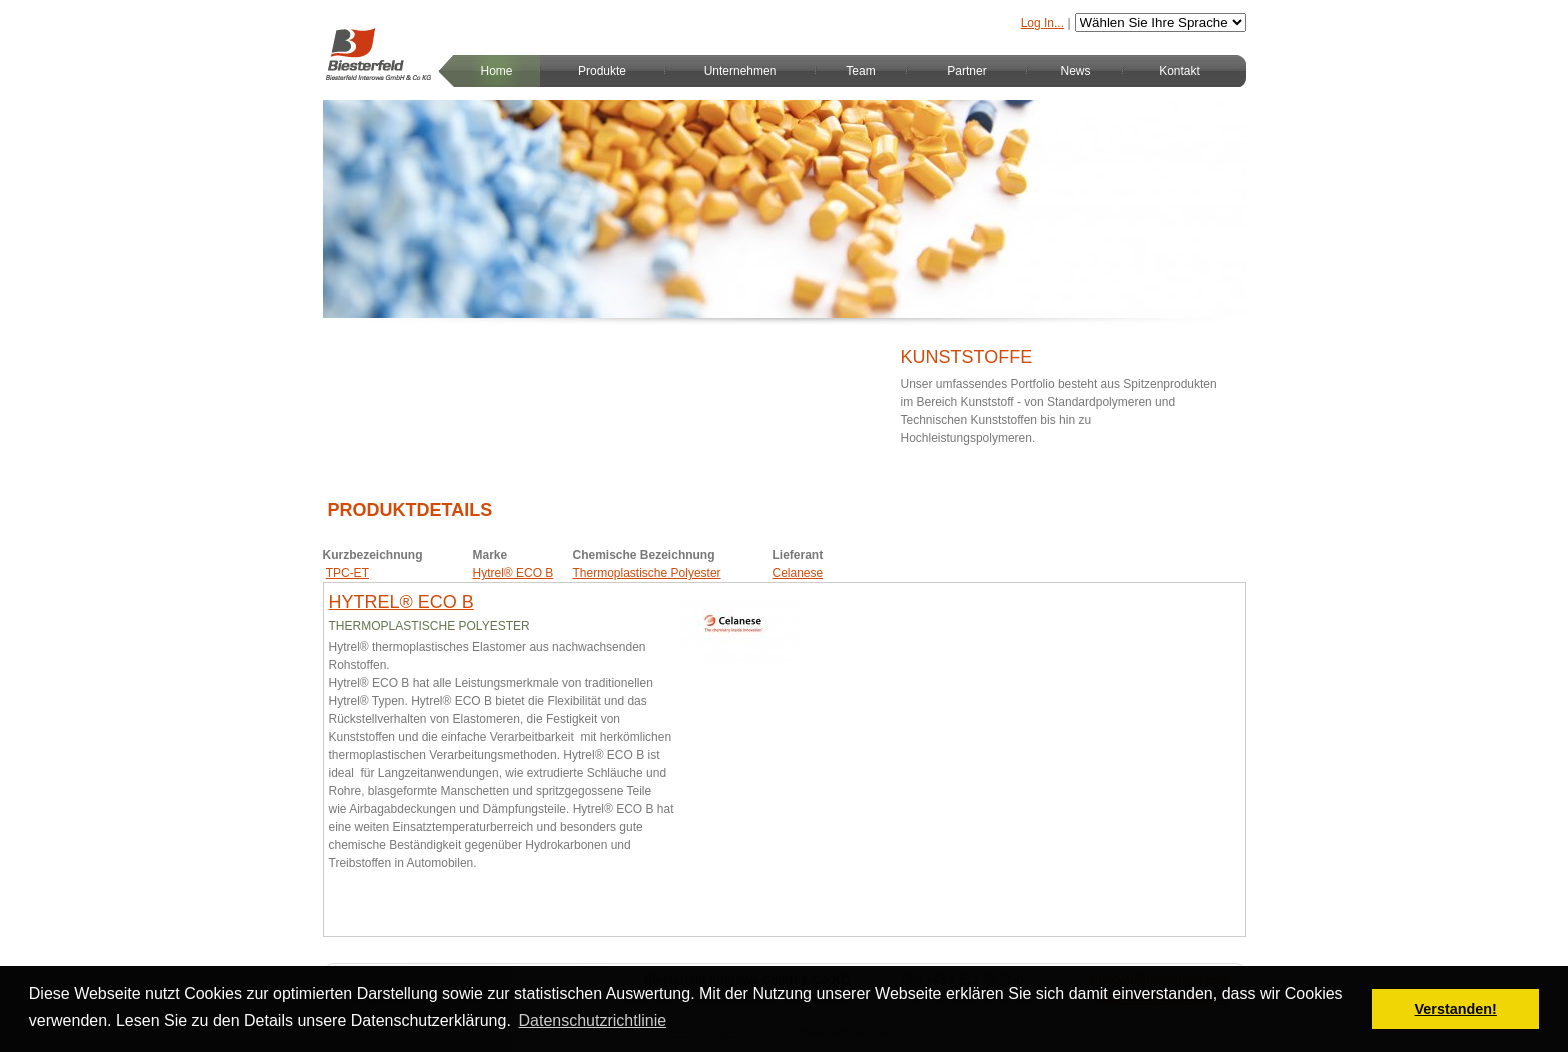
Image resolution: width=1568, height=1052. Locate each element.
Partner (966, 71)
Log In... (1042, 23)
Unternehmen (740, 71)
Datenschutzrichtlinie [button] (593, 1020)
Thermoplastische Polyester (647, 573)
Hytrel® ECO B (513, 573)
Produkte (602, 71)
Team (860, 71)
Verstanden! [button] (1456, 1009)
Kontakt (1179, 71)
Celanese (798, 573)
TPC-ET (347, 573)
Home (496, 71)
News (1075, 71)
